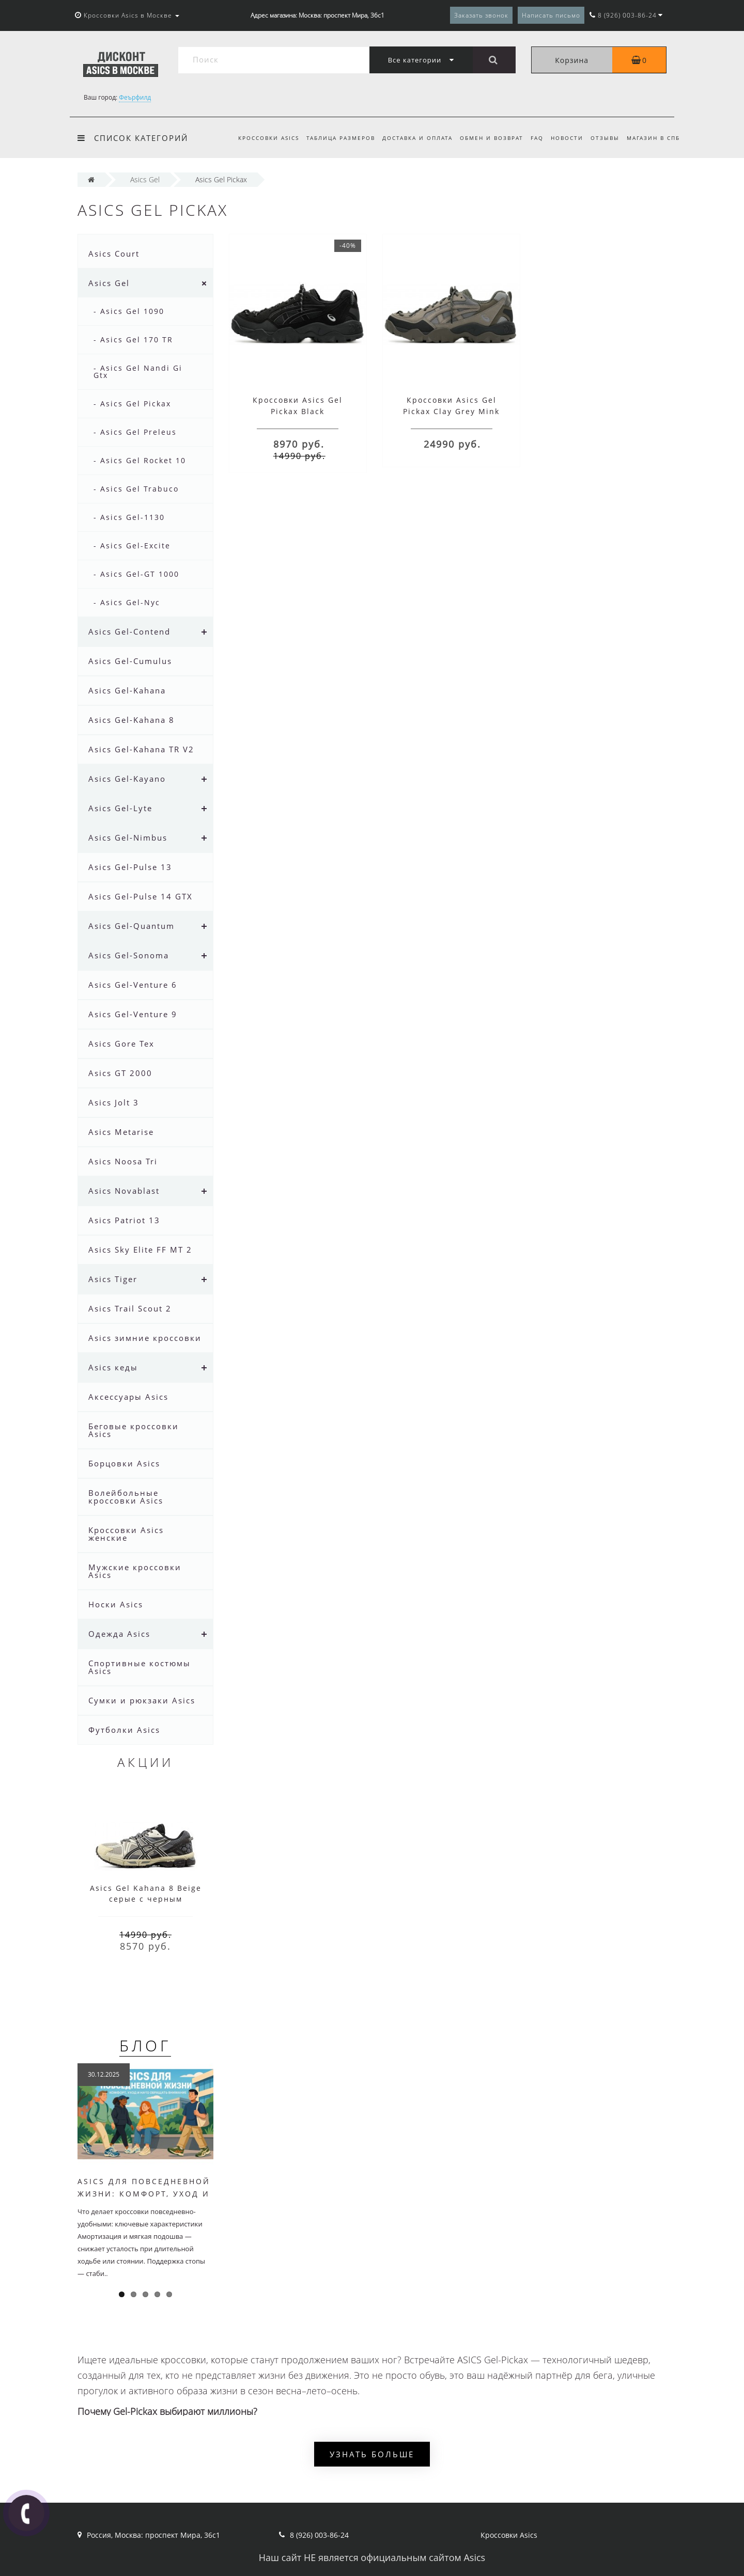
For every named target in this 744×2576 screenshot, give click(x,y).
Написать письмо (551, 15)
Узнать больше (372, 2454)
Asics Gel (109, 283)
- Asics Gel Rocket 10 (140, 460)
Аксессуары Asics (128, 1397)
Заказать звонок (481, 15)
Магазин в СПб (653, 137)
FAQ (531, 137)
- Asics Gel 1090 (129, 311)
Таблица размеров (331, 137)
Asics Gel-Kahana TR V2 (141, 749)
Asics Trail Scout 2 (130, 1308)
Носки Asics (115, 1604)
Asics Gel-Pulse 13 (130, 867)
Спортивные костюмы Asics (139, 1667)
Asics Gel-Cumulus (130, 661)
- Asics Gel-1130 (129, 517)
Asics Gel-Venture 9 (132, 1014)
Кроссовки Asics (257, 137)
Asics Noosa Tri (123, 1161)
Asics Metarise (121, 1132)
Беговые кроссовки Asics (133, 1430)
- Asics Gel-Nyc (127, 602)
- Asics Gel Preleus (135, 432)
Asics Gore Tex (121, 1043)
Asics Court (114, 253)
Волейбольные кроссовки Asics (125, 1497)
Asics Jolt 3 (113, 1102)
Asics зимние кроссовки (145, 1338)
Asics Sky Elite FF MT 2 (140, 1249)
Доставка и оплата (409, 137)
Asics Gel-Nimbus (127, 837)
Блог (145, 2045)
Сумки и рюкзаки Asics (141, 1700)
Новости (563, 137)
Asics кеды (113, 1367)
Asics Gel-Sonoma (128, 955)
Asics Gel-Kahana (127, 690)
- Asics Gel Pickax (132, 403)
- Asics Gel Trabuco (136, 489)
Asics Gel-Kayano (127, 778)
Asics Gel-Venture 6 (132, 984)
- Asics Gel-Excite (132, 545)
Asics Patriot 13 (124, 1220)
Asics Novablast (124, 1191)
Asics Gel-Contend (129, 631)
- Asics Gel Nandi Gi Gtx (138, 371)
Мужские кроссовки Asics (134, 1571)
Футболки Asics (124, 1730)
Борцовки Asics (124, 1463)
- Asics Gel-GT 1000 (136, 574)
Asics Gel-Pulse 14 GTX (140, 896)
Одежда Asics (119, 1634)
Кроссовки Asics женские (126, 1534)
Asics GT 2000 (120, 1073)
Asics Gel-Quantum (131, 926)
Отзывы (602, 137)
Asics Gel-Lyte (120, 808)
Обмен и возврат (485, 137)
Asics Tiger (112, 1279)
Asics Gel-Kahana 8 (131, 720)
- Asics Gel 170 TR (133, 339)
